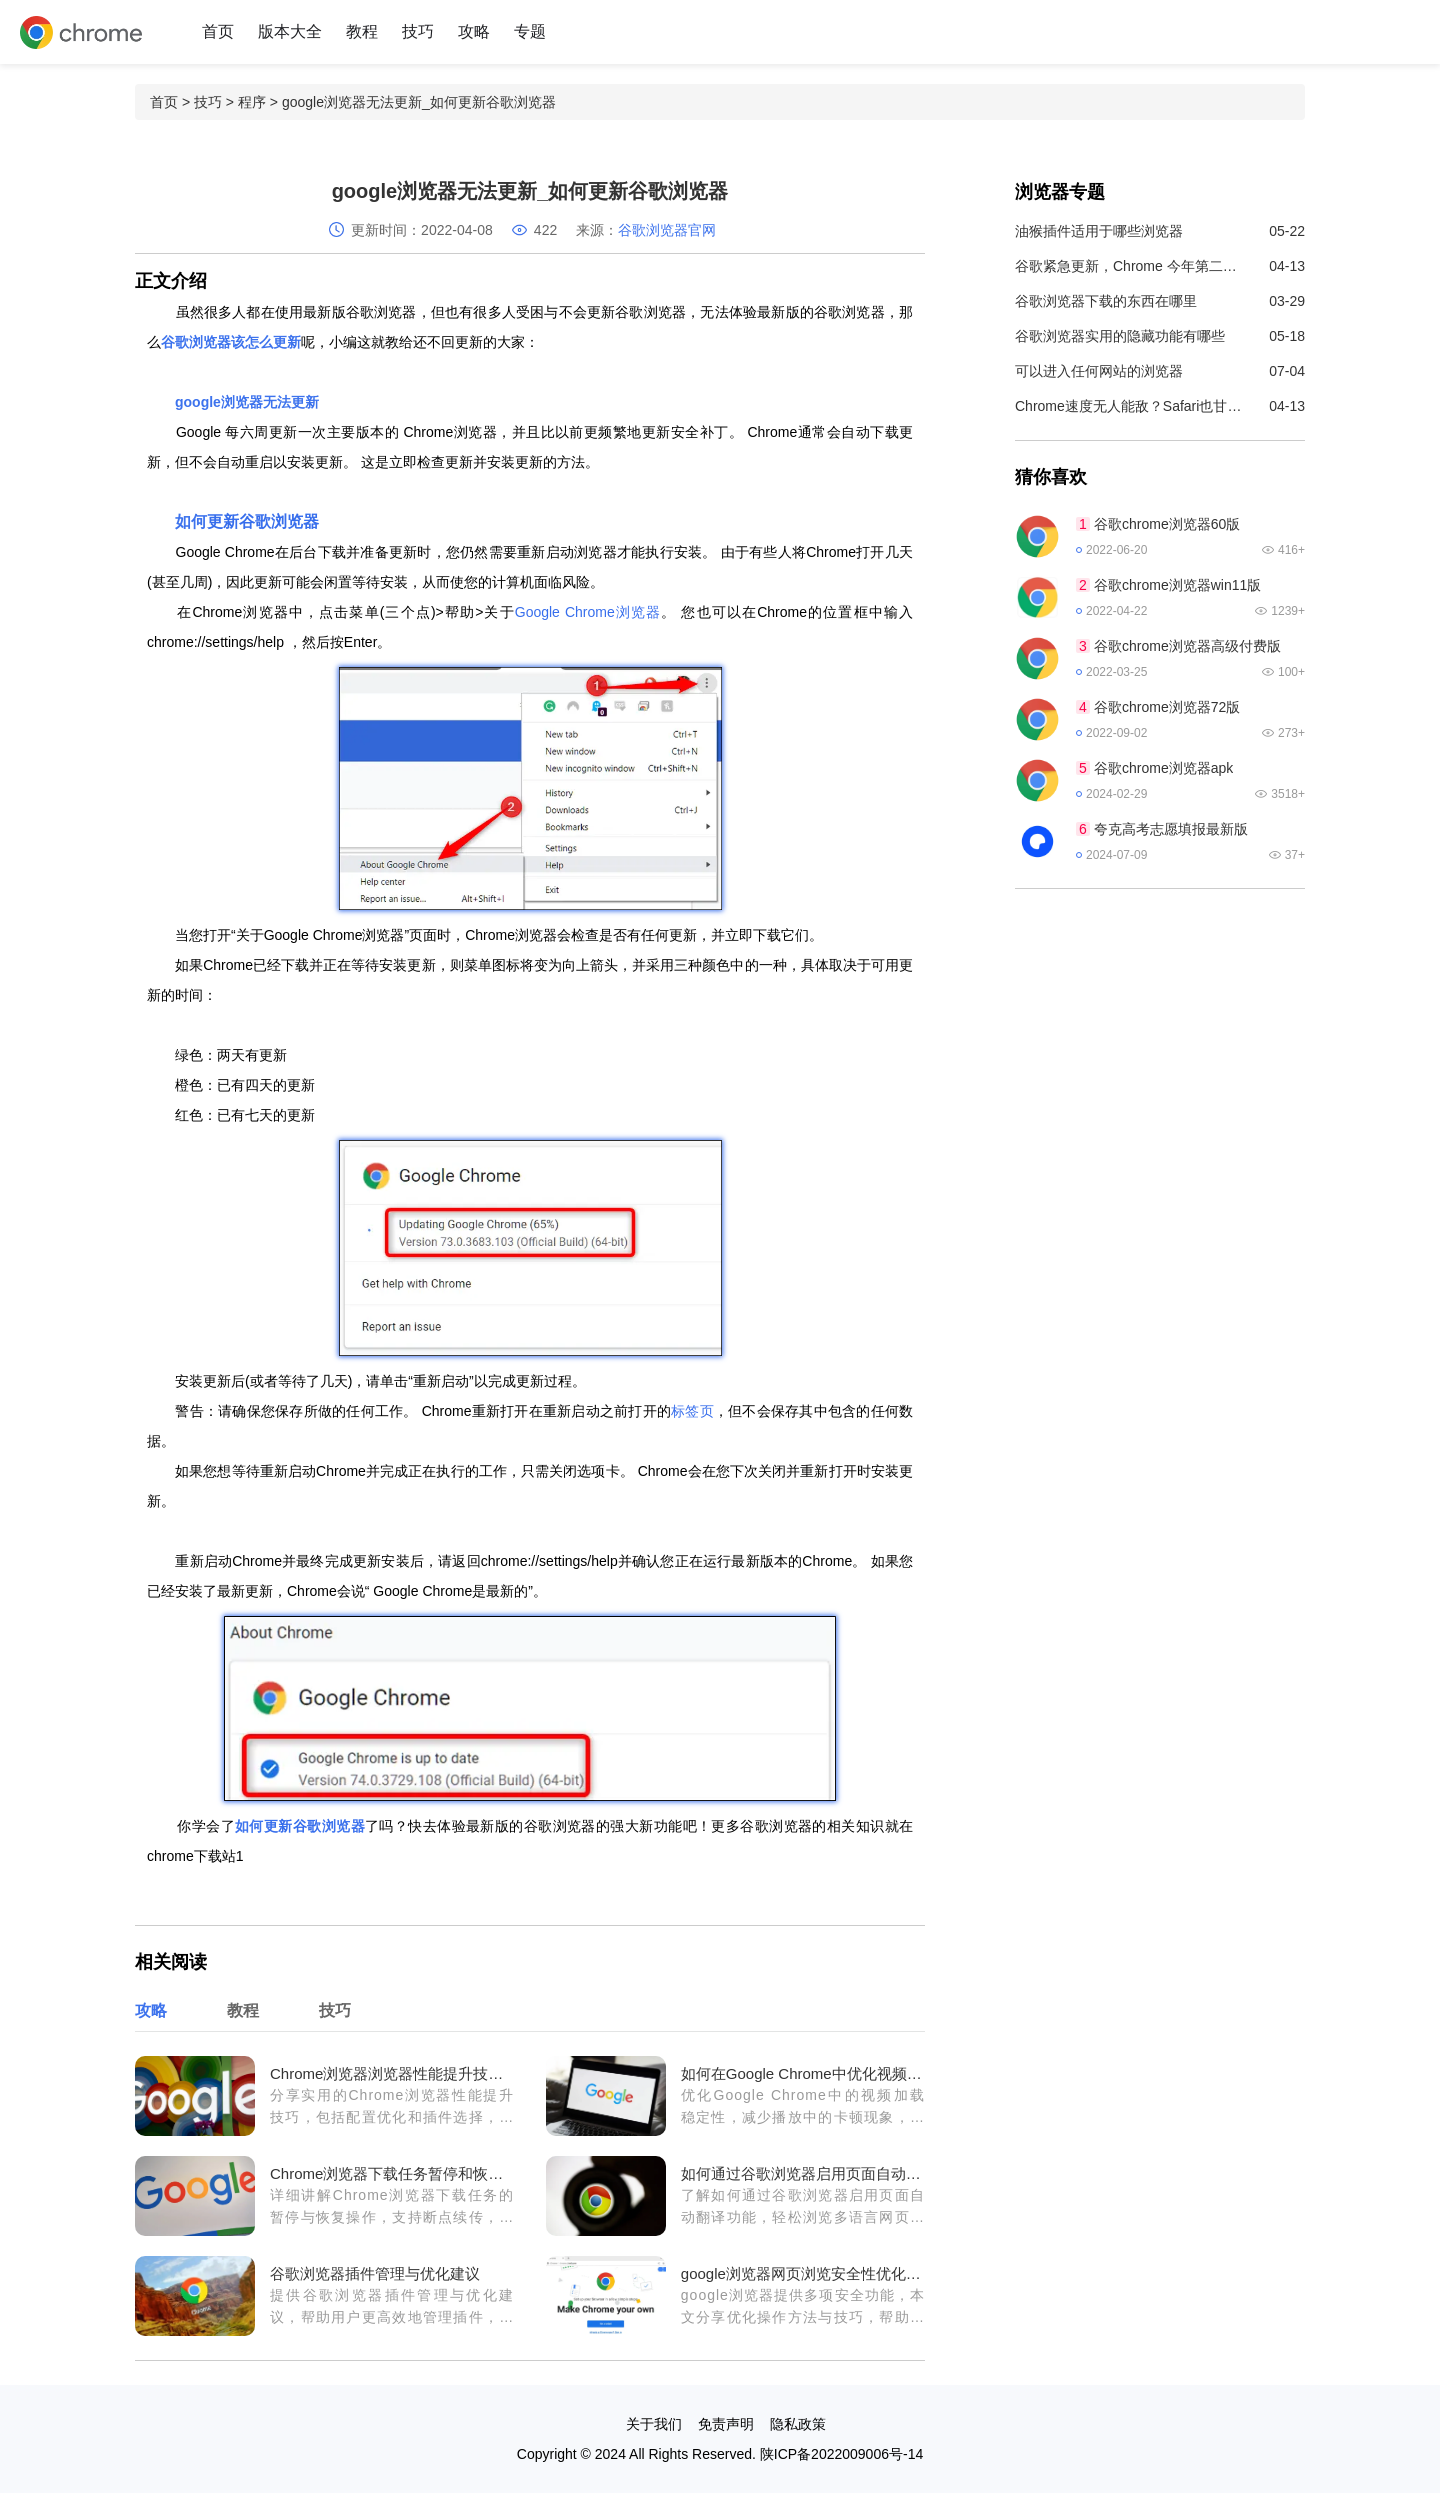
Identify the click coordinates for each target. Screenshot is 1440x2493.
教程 (362, 31)
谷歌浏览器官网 (667, 230)
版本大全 (290, 31)
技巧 (418, 31)
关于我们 (654, 2424)
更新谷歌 (293, 1826)
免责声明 (726, 2424)
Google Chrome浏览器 (588, 612)
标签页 (692, 1411)
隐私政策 (798, 2424)
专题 (530, 31)
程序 (252, 102)
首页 (218, 31)
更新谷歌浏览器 (263, 521)
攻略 (474, 31)
